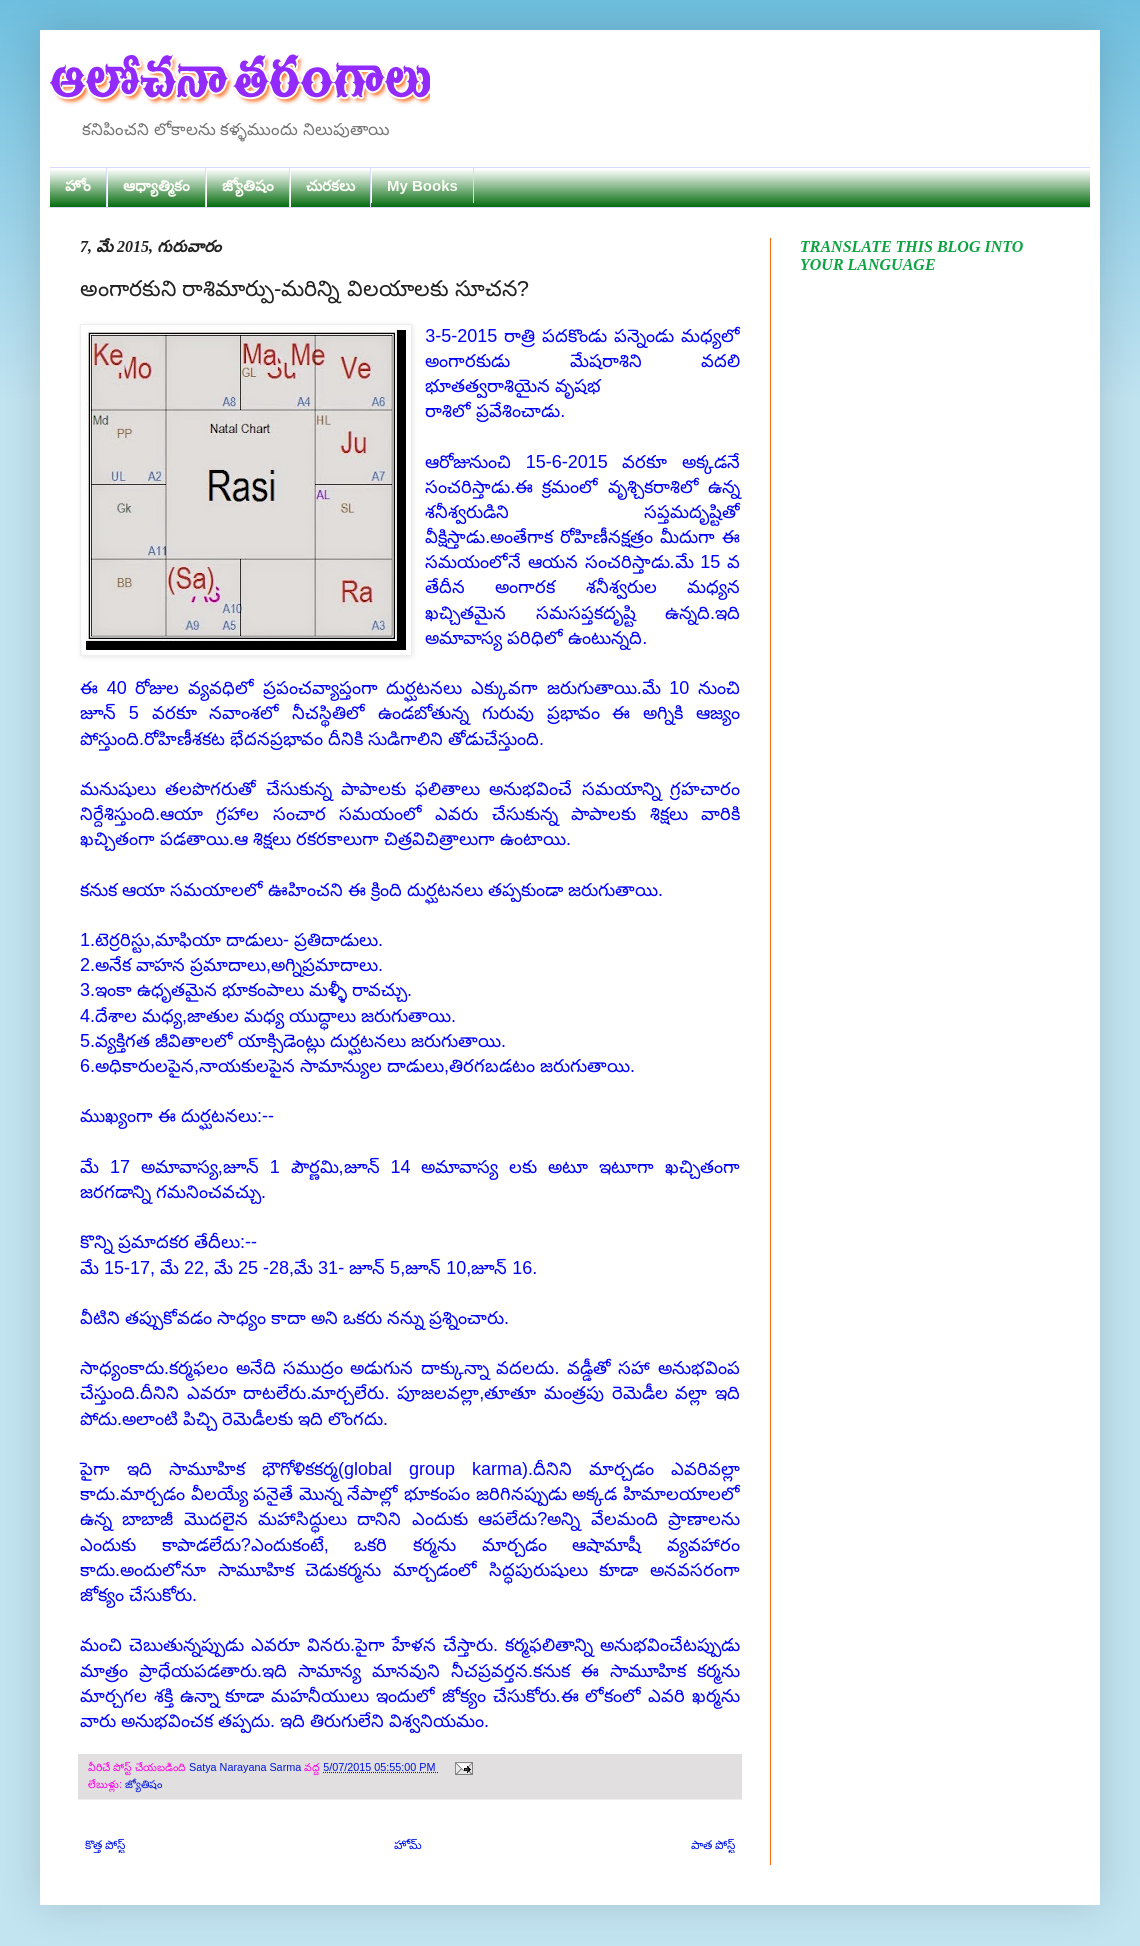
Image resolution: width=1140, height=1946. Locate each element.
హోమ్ (408, 1845)
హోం (78, 185)
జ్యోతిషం (248, 185)
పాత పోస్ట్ (713, 1845)
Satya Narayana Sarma (246, 1767)
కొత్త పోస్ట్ (105, 1845)
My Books (422, 185)
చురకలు (330, 185)
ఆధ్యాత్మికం (156, 185)
